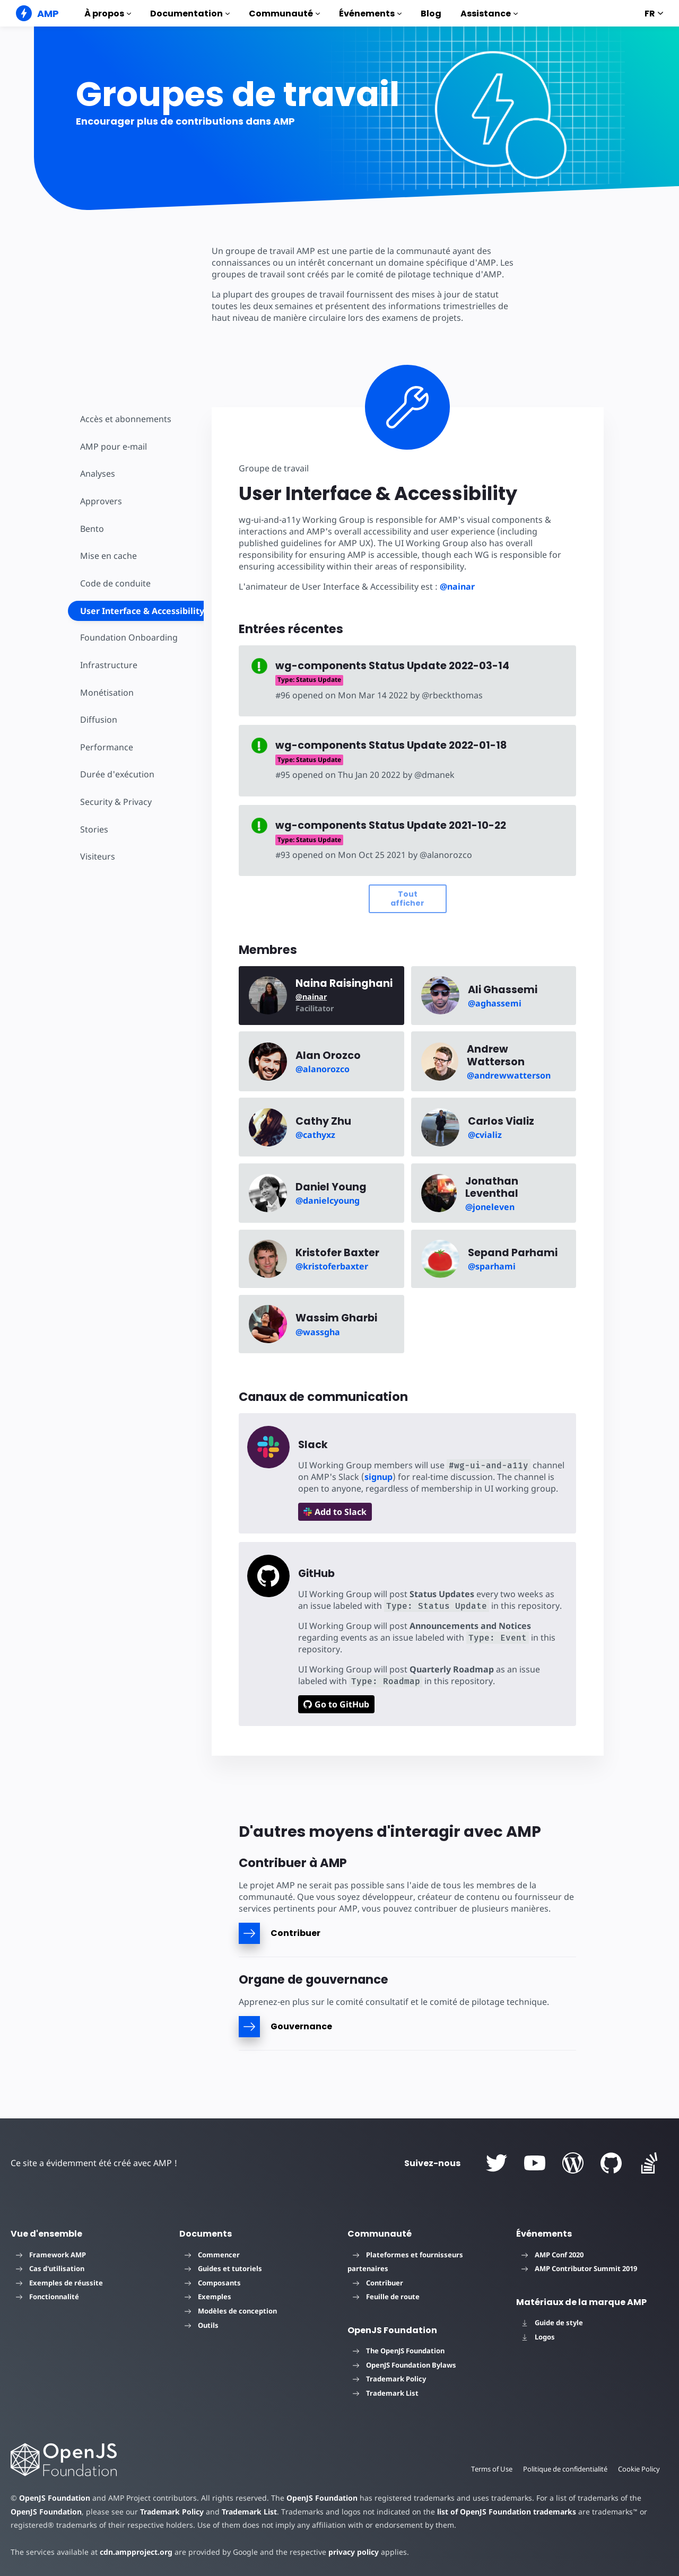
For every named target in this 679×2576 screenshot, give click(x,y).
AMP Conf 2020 (552, 2254)
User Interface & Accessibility (142, 611)
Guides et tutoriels (223, 2268)
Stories (94, 829)
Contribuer (378, 2283)
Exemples (208, 2296)
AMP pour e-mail (113, 446)
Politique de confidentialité (563, 2469)
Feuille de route (386, 2296)
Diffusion (98, 719)
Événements (370, 13)
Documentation (190, 13)
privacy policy (345, 2552)
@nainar (453, 586)
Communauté (284, 13)
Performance (106, 747)
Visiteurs (97, 856)
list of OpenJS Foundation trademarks (470, 2512)
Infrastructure (108, 665)
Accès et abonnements (125, 419)
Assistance (489, 13)
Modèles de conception (231, 2311)
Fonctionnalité (47, 2296)
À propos (107, 13)
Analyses (97, 473)
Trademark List (386, 2393)
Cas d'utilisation (50, 2268)
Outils (202, 2325)
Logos (538, 2337)
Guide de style (552, 2322)
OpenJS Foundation (54, 2498)
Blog (431, 13)
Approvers (100, 501)
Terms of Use (488, 2469)
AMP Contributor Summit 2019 (579, 2268)
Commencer (212, 2254)
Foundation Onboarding (128, 637)
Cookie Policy (638, 2469)
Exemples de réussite (59, 2283)
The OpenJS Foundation (399, 2350)
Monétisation (106, 692)
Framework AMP (51, 2254)
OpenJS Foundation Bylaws (404, 2365)
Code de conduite (115, 583)
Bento (92, 529)
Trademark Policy (389, 2379)
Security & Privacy (115, 802)
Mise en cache (108, 556)
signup (376, 1477)
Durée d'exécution (116, 774)
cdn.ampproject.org (133, 2552)
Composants (213, 2283)
